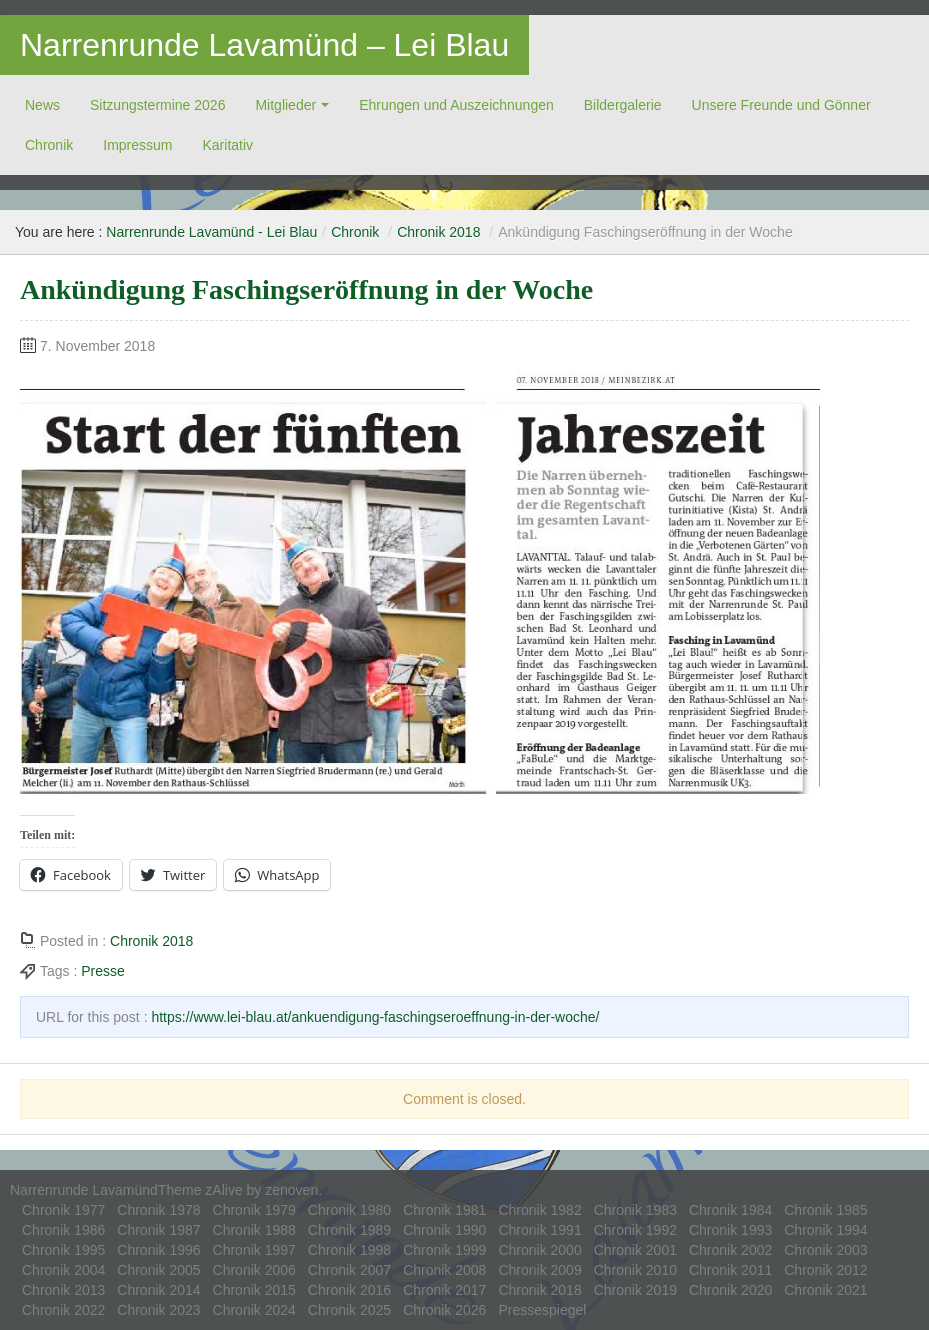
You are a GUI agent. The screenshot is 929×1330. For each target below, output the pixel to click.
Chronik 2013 (63, 1290)
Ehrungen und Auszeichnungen (456, 105)
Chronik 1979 (254, 1210)
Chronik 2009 (539, 1270)
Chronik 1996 (158, 1250)
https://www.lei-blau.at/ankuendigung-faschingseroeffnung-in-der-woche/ (375, 1017)
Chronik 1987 (158, 1230)
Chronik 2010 (635, 1270)
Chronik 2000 (539, 1250)
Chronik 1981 (444, 1210)
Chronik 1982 (539, 1210)
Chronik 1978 (158, 1210)
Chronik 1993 (730, 1230)
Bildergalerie (623, 105)
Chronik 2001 (635, 1250)
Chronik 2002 (730, 1250)
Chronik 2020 (730, 1290)
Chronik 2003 (825, 1250)
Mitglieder (285, 105)
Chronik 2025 (349, 1310)
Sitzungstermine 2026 (157, 105)
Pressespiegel (542, 1310)
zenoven (291, 1190)
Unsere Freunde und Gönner (781, 105)
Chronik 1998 (349, 1250)
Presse (103, 971)
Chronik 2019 (635, 1290)
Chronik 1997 (254, 1250)
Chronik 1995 (63, 1250)
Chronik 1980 (349, 1210)
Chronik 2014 (158, 1290)
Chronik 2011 (730, 1270)
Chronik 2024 (254, 1310)
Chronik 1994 (825, 1230)
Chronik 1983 (635, 1210)
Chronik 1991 (539, 1230)
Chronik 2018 (438, 232)
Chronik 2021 (825, 1290)
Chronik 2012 (825, 1270)
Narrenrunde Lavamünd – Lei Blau (264, 45)
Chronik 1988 (254, 1230)
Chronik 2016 (349, 1290)
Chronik (49, 145)
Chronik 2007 (349, 1270)
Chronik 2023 (158, 1310)
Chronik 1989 (349, 1230)
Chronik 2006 (254, 1270)
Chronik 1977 (63, 1210)
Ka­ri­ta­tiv (227, 145)
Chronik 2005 (158, 1270)
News (42, 105)
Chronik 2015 (254, 1290)
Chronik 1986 (63, 1230)
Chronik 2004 (63, 1270)
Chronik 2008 (444, 1270)
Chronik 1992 (635, 1230)
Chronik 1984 (730, 1210)
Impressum (137, 145)
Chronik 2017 (444, 1290)
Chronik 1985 (825, 1210)
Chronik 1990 (444, 1230)
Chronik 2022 (63, 1310)
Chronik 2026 (444, 1310)
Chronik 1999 (444, 1250)
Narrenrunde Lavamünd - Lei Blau (211, 232)
